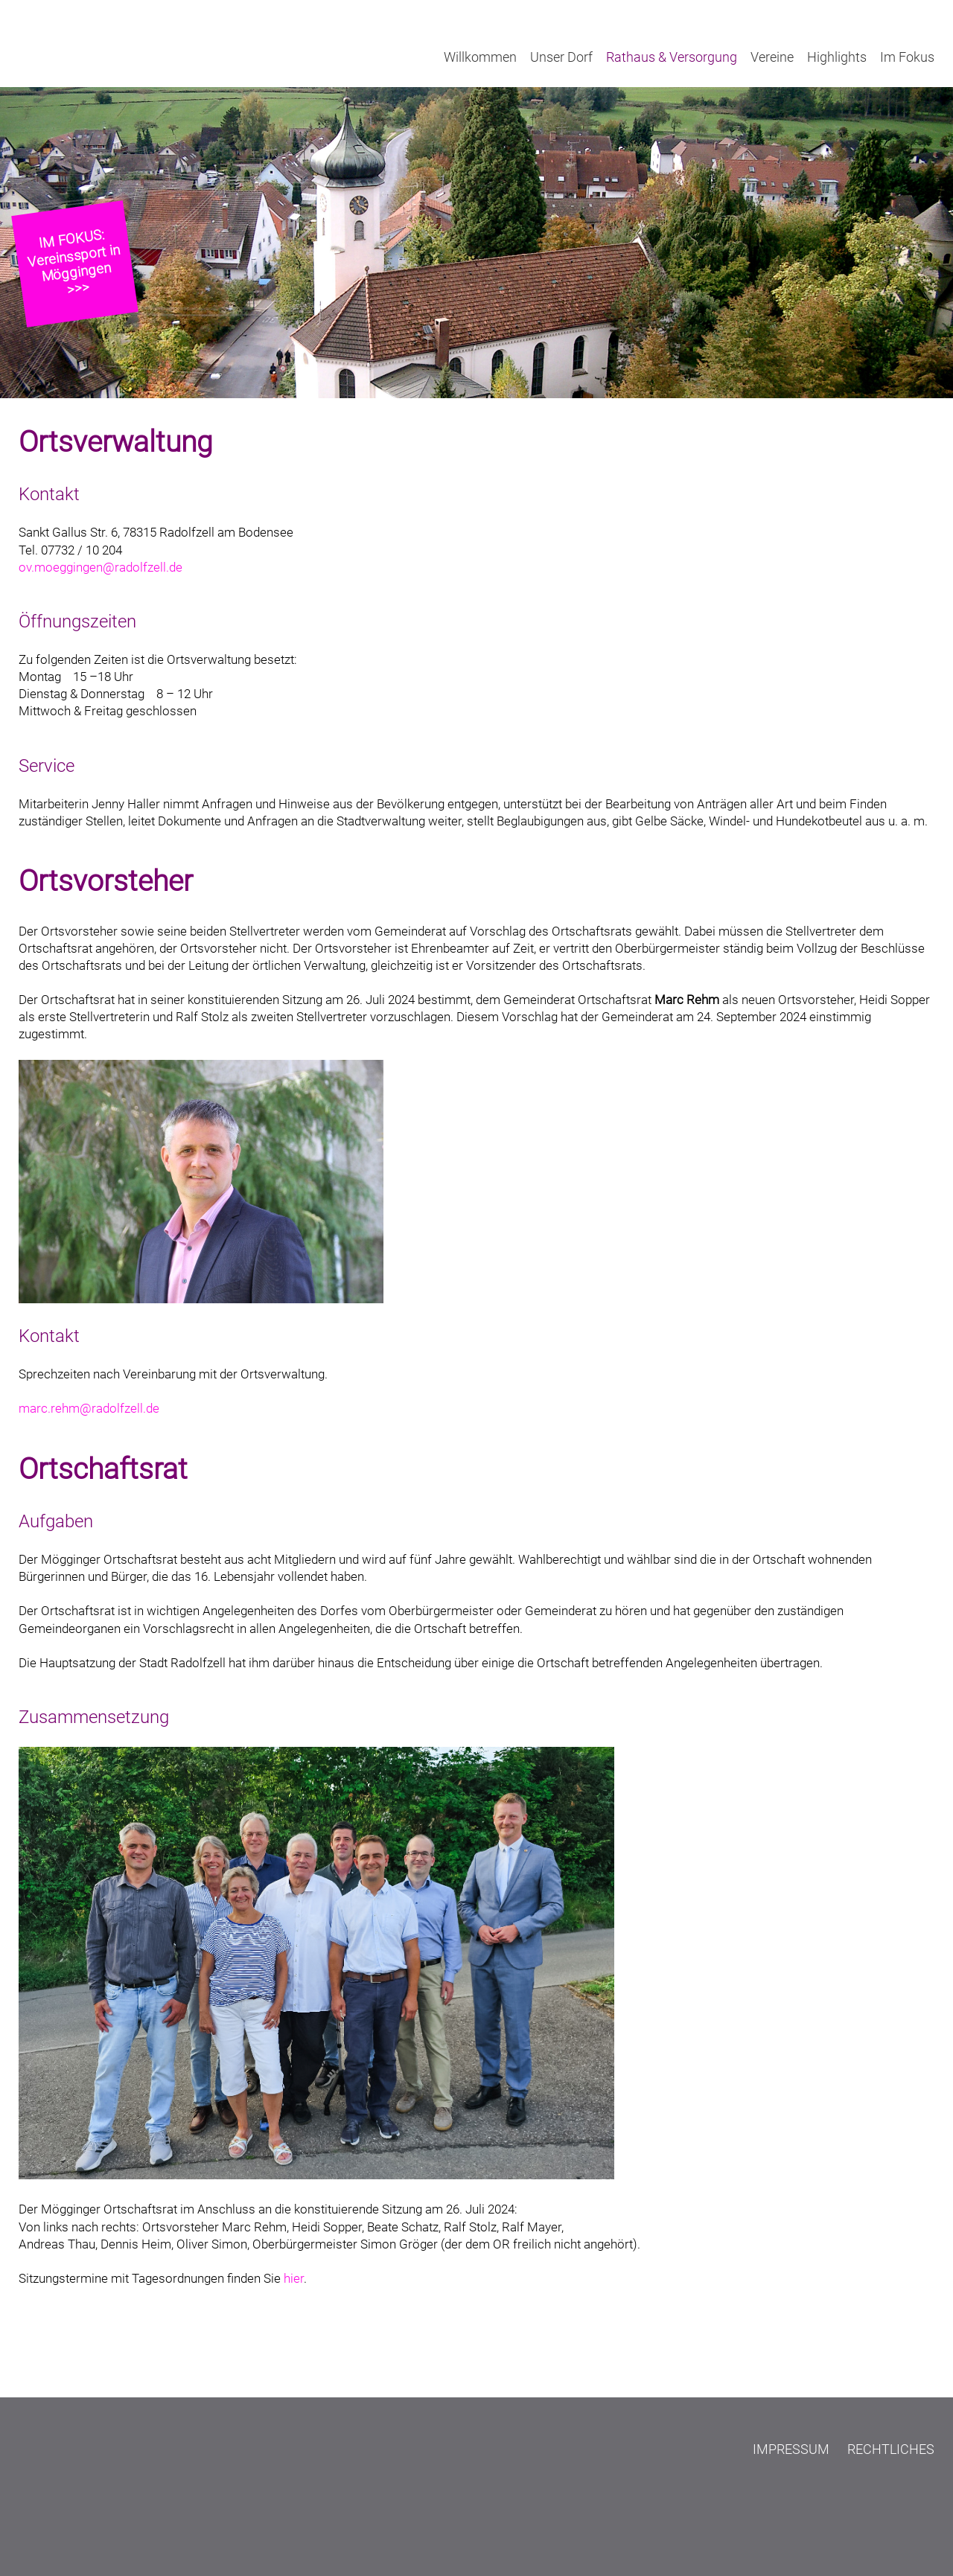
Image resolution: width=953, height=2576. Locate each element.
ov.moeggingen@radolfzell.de (100, 567)
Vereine (772, 57)
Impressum (791, 2449)
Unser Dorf (561, 57)
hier (294, 2279)
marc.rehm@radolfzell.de (89, 1409)
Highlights (837, 57)
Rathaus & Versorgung (671, 57)
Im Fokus (907, 57)
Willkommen (480, 57)
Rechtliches (890, 2449)
